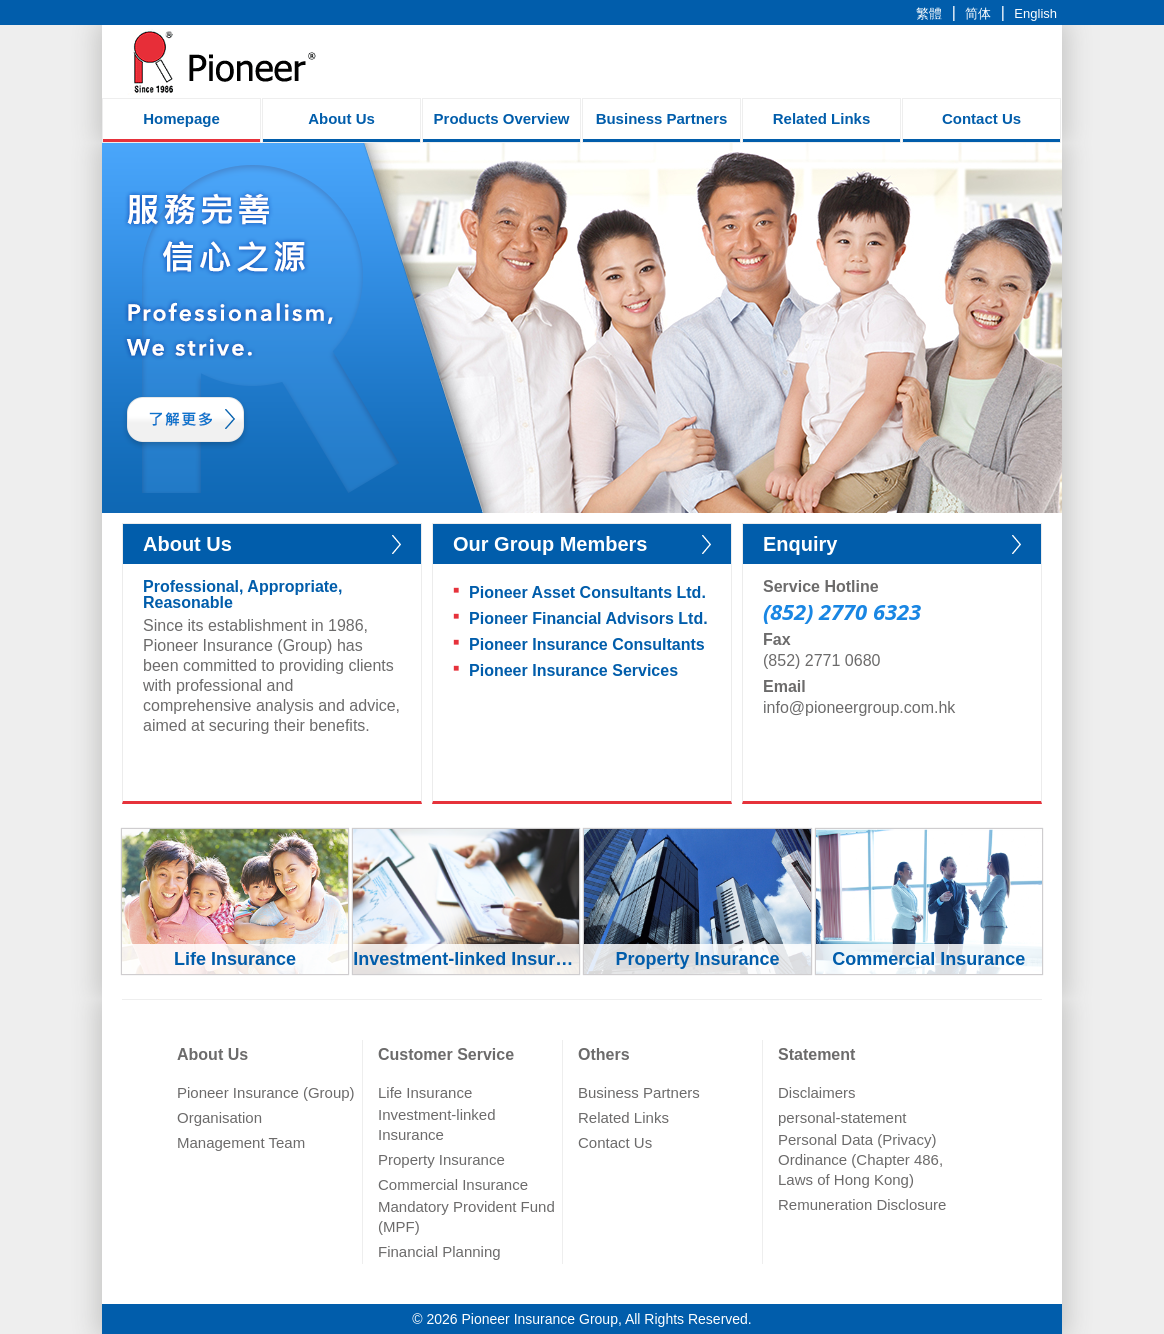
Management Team (241, 1142)
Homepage (181, 118)
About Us (341, 118)
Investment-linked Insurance (437, 1124)
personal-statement (842, 1117)
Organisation (219, 1117)
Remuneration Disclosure (862, 1204)
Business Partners (662, 118)
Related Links (822, 118)
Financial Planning (439, 1251)
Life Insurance (425, 1092)
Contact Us (981, 118)
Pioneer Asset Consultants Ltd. (587, 592)
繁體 (929, 13)
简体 (978, 13)
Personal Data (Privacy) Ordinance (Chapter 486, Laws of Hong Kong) (860, 1159)
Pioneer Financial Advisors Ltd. (588, 618)
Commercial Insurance (453, 1184)
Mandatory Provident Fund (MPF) (466, 1216)
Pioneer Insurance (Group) (266, 1092)
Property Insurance (441, 1159)
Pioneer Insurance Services (573, 670)
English (1035, 13)
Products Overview (502, 118)
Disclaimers (817, 1092)
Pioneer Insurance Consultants (587, 644)
